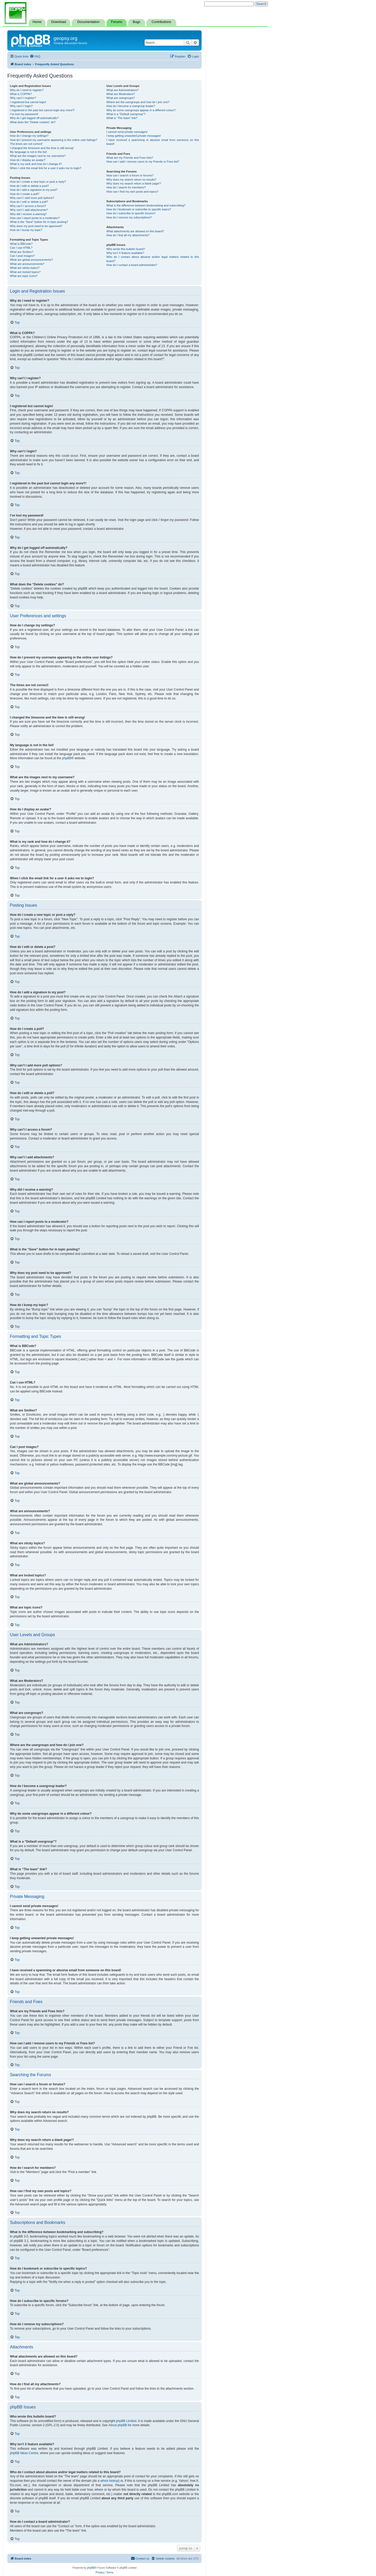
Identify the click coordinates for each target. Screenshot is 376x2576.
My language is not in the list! (28, 151)
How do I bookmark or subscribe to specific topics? (138, 209)
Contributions (161, 22)
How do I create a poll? (24, 193)
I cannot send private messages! (127, 131)
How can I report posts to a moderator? (35, 217)
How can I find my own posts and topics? (132, 191)
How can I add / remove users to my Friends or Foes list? (142, 161)
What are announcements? (27, 263)
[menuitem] (35, 56)
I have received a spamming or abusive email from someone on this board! (152, 141)
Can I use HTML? (21, 247)
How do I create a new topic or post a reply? (38, 181)
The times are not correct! (26, 143)
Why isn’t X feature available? (125, 252)
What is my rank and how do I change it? (36, 163)
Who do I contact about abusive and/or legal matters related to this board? (152, 258)
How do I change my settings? (29, 135)
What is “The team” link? (121, 118)
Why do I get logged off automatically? (34, 118)
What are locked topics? (25, 272)
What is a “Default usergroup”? (125, 114)
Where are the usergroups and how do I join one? (137, 102)
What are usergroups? (120, 97)
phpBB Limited (126, 2421)
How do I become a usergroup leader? (130, 106)
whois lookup (109, 2481)
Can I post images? (22, 255)
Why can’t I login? (21, 106)
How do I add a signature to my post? (33, 189)
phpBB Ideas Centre (24, 2453)
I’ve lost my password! (24, 114)
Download (58, 22)
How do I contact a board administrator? (131, 264)
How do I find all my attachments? (127, 235)
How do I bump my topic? (26, 230)
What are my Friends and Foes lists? (129, 157)
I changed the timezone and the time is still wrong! (42, 148)
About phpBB (118, 2425)
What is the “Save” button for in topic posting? (39, 221)
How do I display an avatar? (27, 160)
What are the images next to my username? (38, 155)
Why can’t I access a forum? (28, 205)
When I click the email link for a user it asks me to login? (45, 168)
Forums (116, 22)
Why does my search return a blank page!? (133, 183)
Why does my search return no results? (131, 179)
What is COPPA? (21, 94)
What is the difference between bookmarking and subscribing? (145, 205)
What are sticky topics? (24, 267)
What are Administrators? (122, 90)
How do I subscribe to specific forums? (130, 213)
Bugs (136, 22)
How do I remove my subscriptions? (129, 217)
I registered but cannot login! (28, 102)
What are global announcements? (31, 259)
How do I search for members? (125, 187)
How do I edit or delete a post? (29, 185)
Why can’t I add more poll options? (32, 197)
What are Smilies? (21, 251)
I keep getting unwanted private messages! (133, 135)
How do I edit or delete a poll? (29, 201)
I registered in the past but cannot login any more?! (42, 110)
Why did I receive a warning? (28, 214)
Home (37, 22)
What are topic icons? (24, 275)
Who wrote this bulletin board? (125, 249)
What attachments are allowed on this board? (135, 231)
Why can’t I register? (23, 97)
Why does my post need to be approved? (36, 226)
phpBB (66, 758)
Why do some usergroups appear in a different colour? (140, 110)
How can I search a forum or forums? (130, 175)
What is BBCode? (21, 243)
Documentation (88, 22)
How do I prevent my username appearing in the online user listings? (53, 139)
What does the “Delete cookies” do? (33, 122)
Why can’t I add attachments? (29, 209)
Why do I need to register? (27, 90)
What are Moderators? (120, 94)
